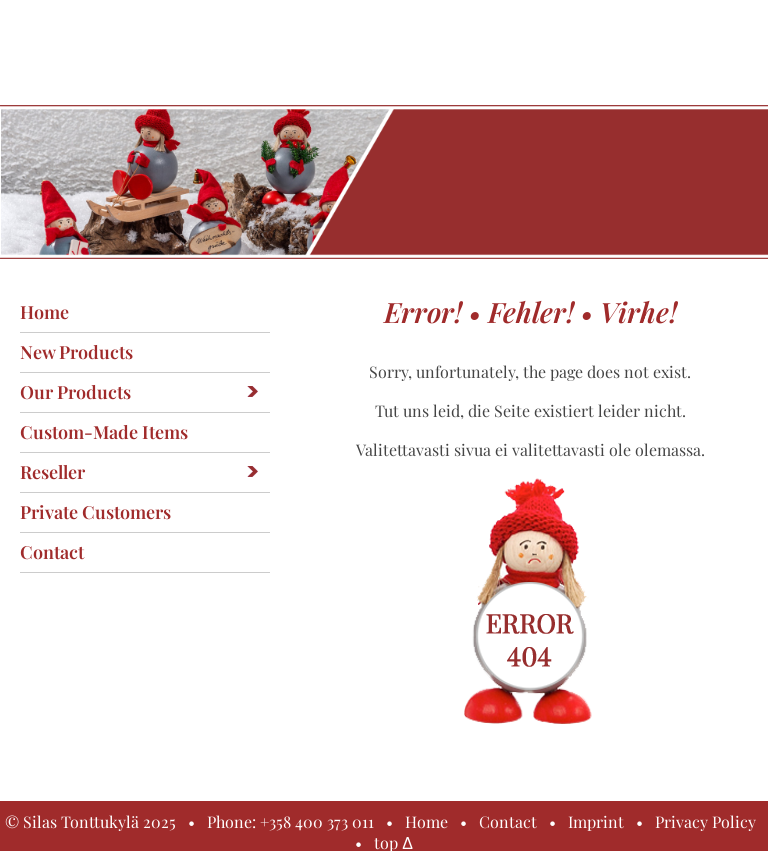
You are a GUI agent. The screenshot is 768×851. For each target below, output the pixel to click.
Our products (75, 392)
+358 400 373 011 (317, 821)
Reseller (52, 472)
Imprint (596, 821)
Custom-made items (104, 432)
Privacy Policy (705, 821)
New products (76, 352)
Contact (52, 552)
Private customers (95, 512)
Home (44, 312)
